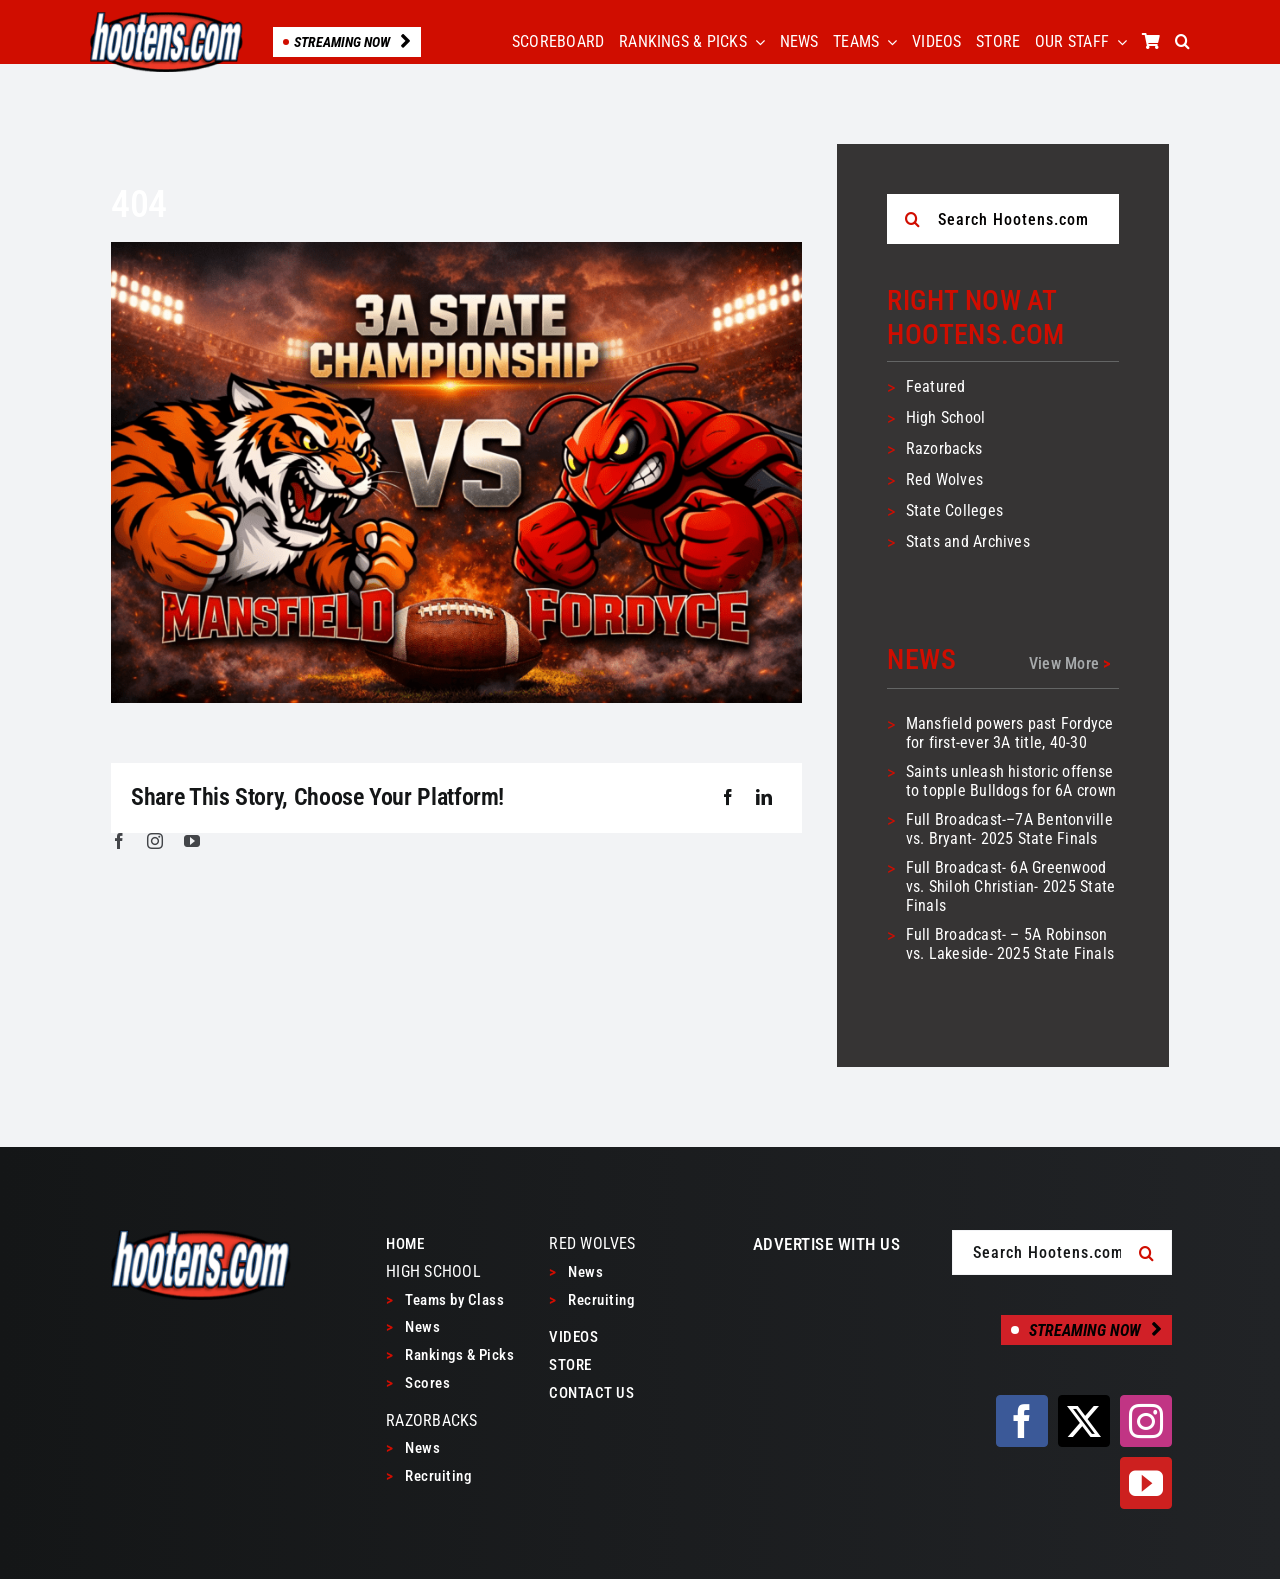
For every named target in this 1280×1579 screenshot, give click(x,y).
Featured (936, 386)
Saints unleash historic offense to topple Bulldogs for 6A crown (1011, 781)
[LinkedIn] (764, 798)
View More (1070, 663)
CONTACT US (591, 1393)
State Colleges (954, 510)
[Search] (912, 219)
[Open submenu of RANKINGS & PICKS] (756, 42)
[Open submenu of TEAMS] (888, 42)
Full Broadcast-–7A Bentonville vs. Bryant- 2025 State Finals (1009, 829)
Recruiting (428, 1476)
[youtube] (192, 841)
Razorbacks (944, 448)
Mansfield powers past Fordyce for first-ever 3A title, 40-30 (1010, 733)
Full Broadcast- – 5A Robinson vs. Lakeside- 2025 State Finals (1010, 944)
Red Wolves (944, 479)
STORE (570, 1365)
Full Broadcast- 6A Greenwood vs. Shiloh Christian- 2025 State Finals (1011, 886)
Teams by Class (445, 1300)
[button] (1182, 42)
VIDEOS (573, 1337)
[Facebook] (728, 798)
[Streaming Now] (1086, 1330)
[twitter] (1084, 1421)
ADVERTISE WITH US (827, 1244)
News (413, 1327)
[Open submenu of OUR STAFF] (1118, 42)
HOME (405, 1244)
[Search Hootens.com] (1002, 219)
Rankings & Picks (450, 1355)
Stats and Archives (968, 541)
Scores (418, 1383)
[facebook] (119, 841)
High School (946, 417)
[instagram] (155, 841)
